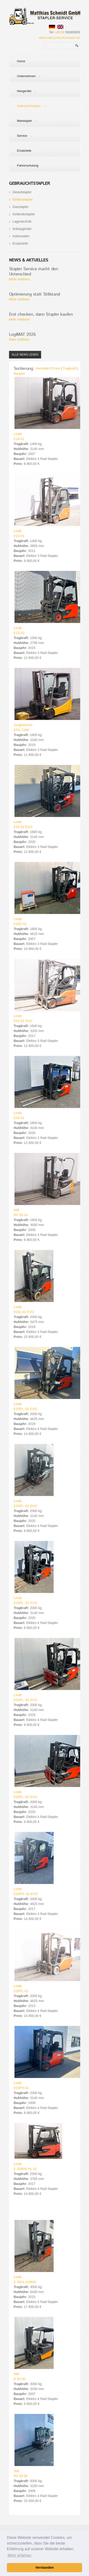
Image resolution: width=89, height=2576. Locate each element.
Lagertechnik (22, 221)
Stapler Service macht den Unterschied (33, 271)
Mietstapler (23, 122)
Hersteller (42, 368)
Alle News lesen (25, 354)
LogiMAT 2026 (22, 334)
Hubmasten (21, 236)
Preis (56, 368)
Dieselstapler (22, 192)
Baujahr (19, 373)
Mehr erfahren (19, 279)
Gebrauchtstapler (27, 107)
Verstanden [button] (44, 2567)
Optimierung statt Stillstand (34, 294)
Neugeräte (23, 92)
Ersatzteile (24, 150)
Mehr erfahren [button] (20, 2555)
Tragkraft (69, 368)
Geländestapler (24, 214)
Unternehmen (25, 77)
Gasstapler (21, 207)
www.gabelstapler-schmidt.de (59, 38)
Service (20, 137)
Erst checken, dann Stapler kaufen (41, 314)
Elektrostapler (23, 199)
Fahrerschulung (27, 165)
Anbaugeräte (22, 229)
